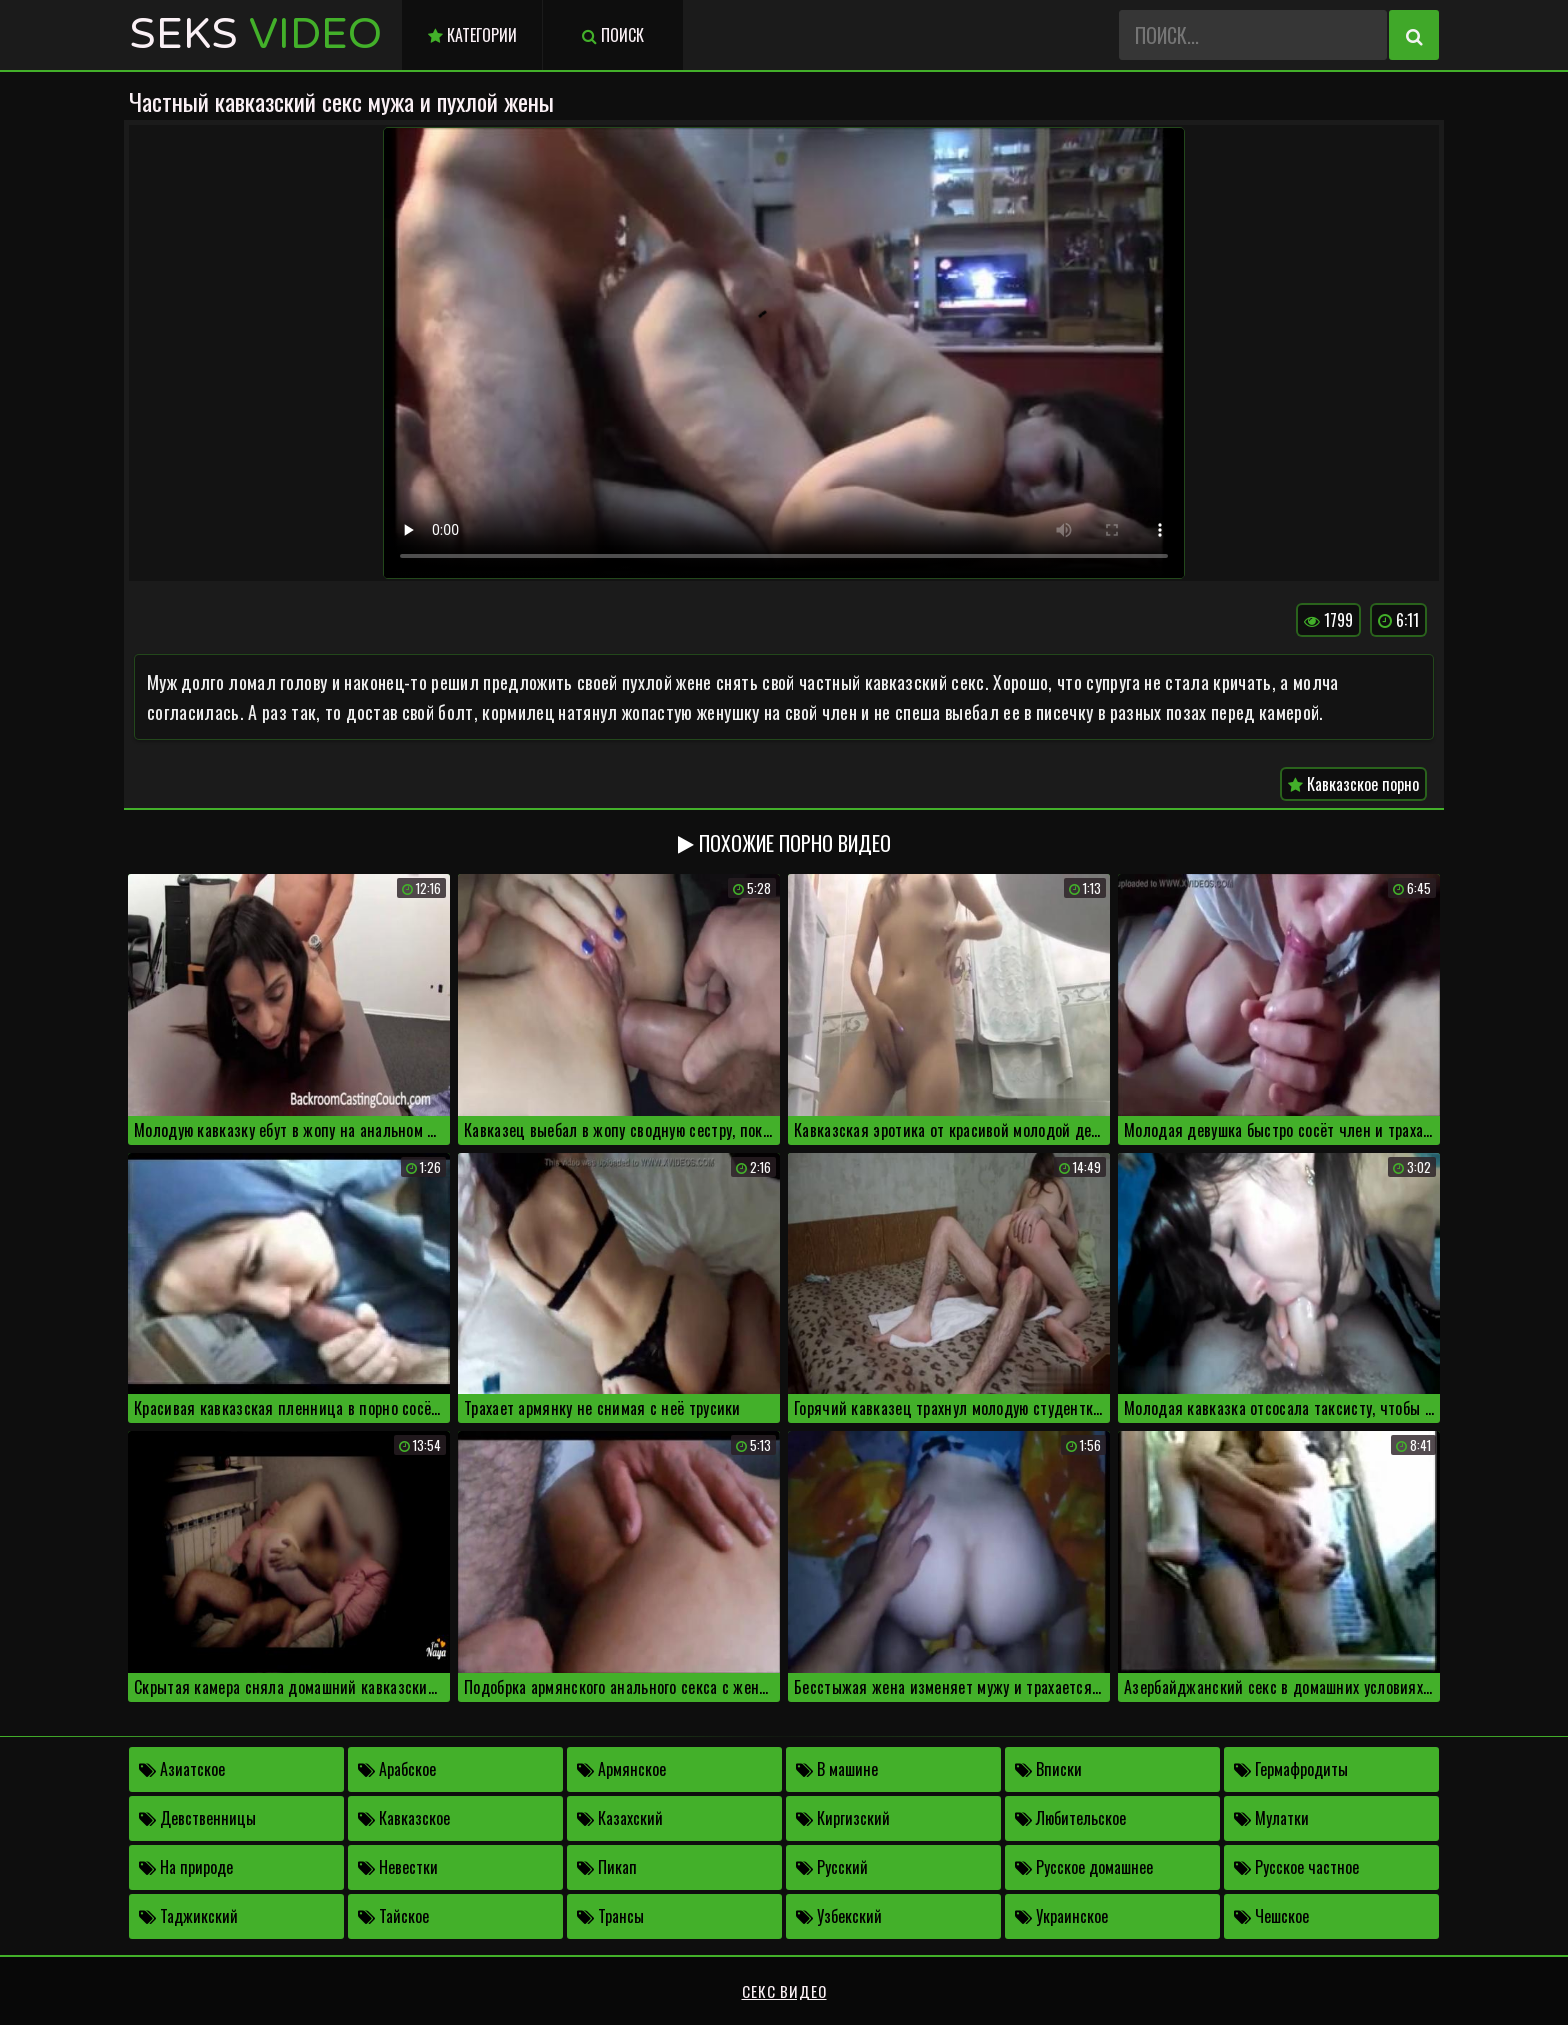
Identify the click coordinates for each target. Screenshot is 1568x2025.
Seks (255, 34)
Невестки (398, 1867)
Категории (472, 35)
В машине (837, 1769)
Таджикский (188, 1916)
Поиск (613, 35)
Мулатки (1271, 1818)
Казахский (620, 1818)
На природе (186, 1867)
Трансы (610, 1916)
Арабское (397, 1769)
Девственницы (197, 1818)
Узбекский (839, 1916)
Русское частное (1296, 1867)
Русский (832, 1867)
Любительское (1070, 1818)
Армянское (621, 1769)
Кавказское (404, 1818)
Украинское (1061, 1916)
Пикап (607, 1867)
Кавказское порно (1353, 784)
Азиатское (182, 1769)
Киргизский (843, 1818)
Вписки (1048, 1769)
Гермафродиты (1291, 1769)
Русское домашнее (1084, 1867)
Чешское (1271, 1916)
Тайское (393, 1916)
